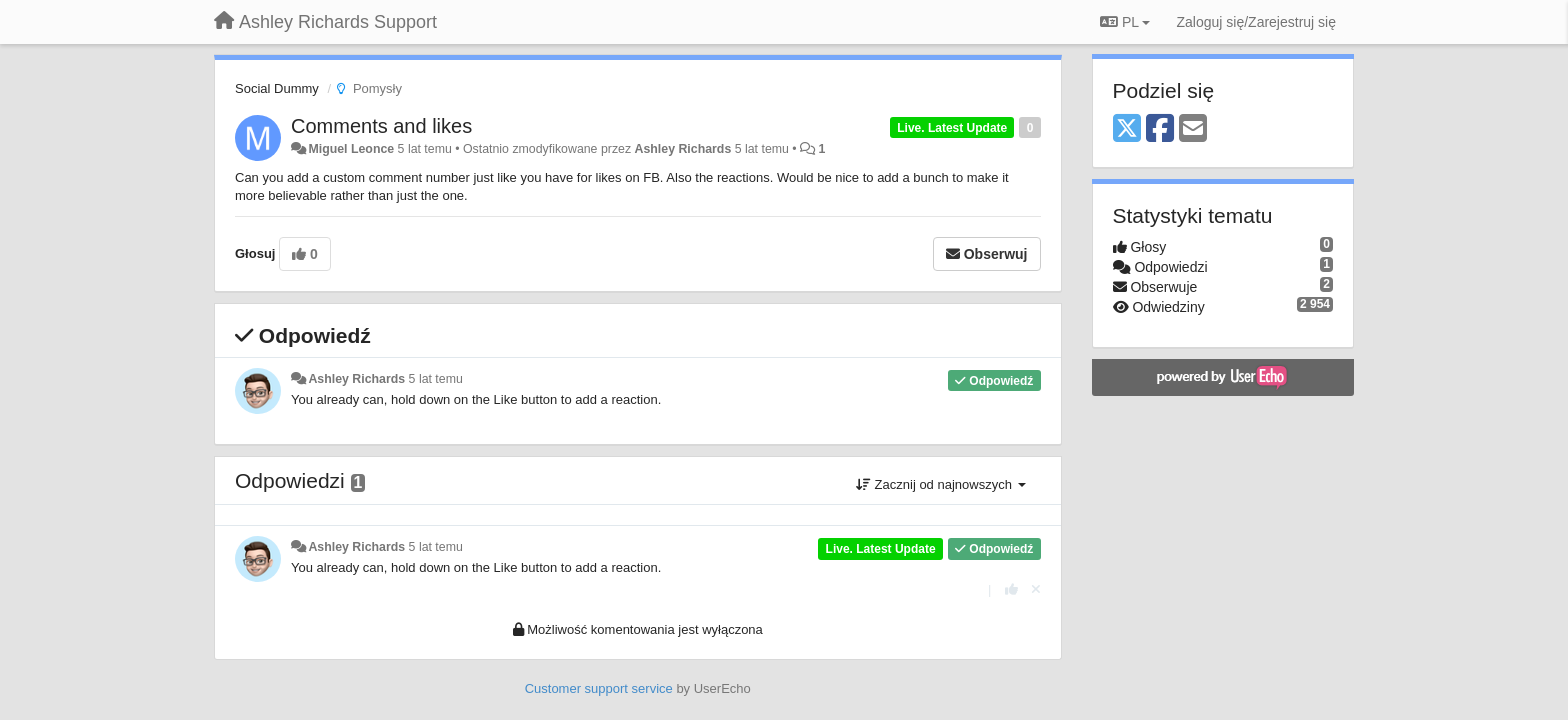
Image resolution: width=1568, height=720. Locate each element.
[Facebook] (1160, 129)
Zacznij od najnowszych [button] (941, 484)
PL (1125, 22)
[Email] (1193, 129)
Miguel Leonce (351, 149)
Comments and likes (381, 126)
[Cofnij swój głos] (1036, 589)
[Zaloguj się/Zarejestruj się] (1256, 22)
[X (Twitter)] (1127, 129)
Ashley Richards (683, 149)
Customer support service (599, 688)
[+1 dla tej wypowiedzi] (1011, 589)
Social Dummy (277, 88)
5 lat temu (436, 379)
